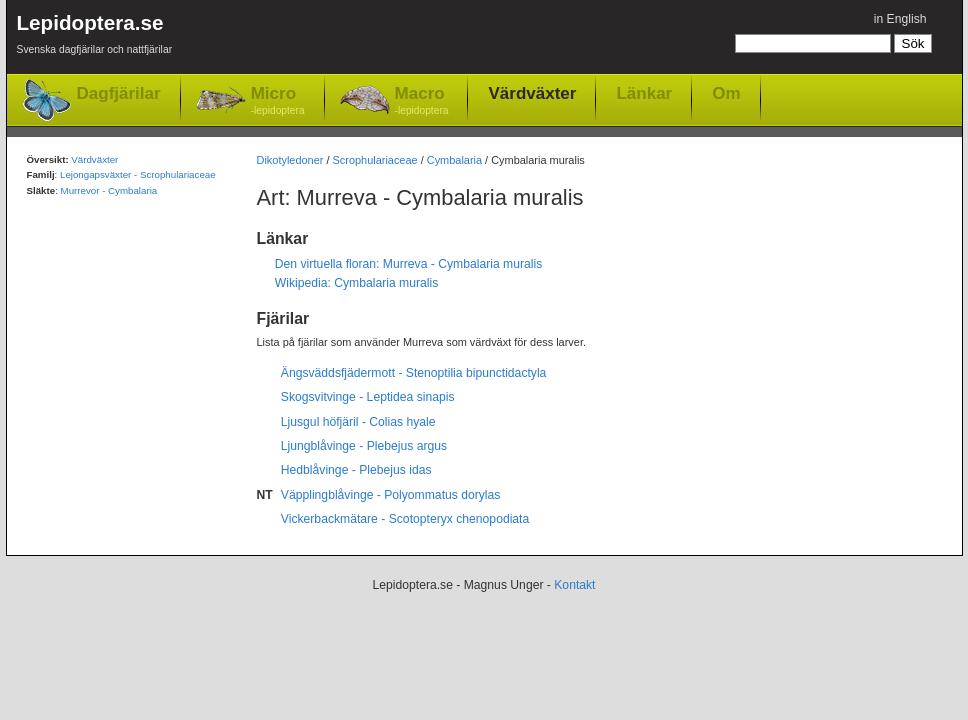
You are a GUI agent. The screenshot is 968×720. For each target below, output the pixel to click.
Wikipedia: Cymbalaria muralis (356, 283)
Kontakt (574, 585)
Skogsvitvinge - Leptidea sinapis (368, 397)
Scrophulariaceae (375, 160)
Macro (422, 101)
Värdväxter (532, 93)
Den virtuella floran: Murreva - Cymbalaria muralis (409, 264)
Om (726, 93)
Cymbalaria (454, 160)
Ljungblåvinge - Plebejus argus (364, 446)
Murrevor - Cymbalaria (109, 190)
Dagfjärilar (119, 93)
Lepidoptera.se (95, 37)
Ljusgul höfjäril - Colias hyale (358, 422)
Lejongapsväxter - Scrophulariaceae (138, 174)
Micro (278, 101)
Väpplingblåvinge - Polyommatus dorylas (391, 495)
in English (900, 19)
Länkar (644, 93)
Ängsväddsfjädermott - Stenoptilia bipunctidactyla (414, 373)
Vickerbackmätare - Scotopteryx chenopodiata (405, 519)
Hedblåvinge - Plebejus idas (356, 470)
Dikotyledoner (290, 160)
